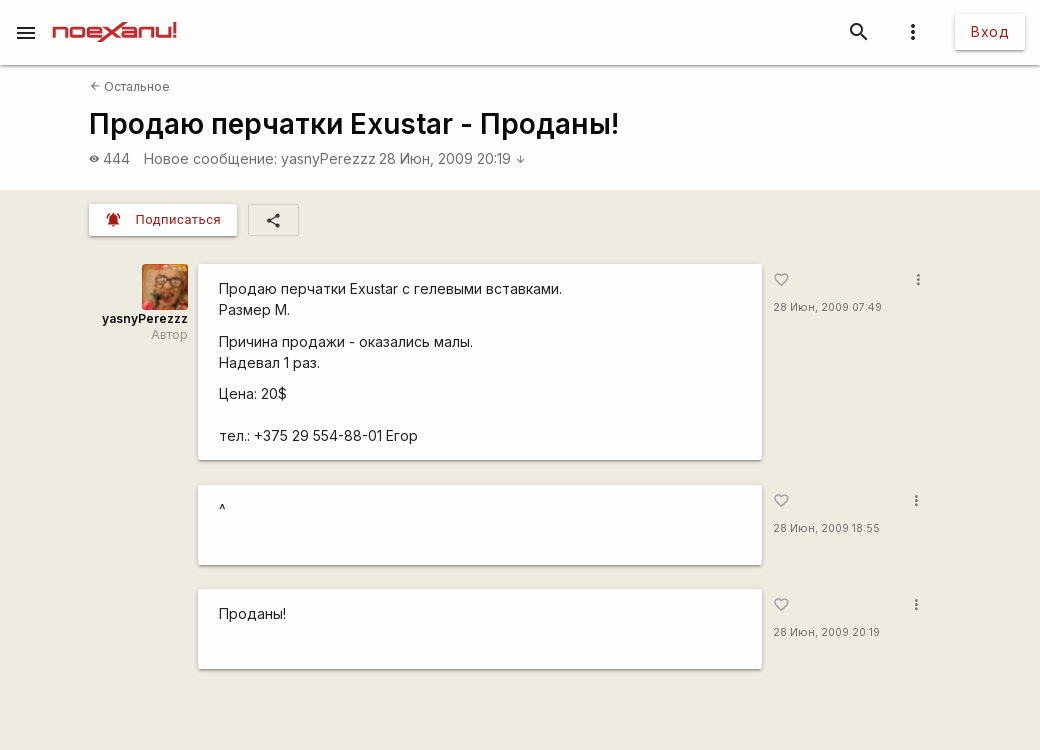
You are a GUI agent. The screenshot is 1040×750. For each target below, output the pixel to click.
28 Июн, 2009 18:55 (826, 528)
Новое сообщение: (210, 158)
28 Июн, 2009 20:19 (452, 158)
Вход (990, 31)
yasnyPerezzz (328, 158)
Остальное (130, 86)
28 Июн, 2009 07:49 (827, 307)
